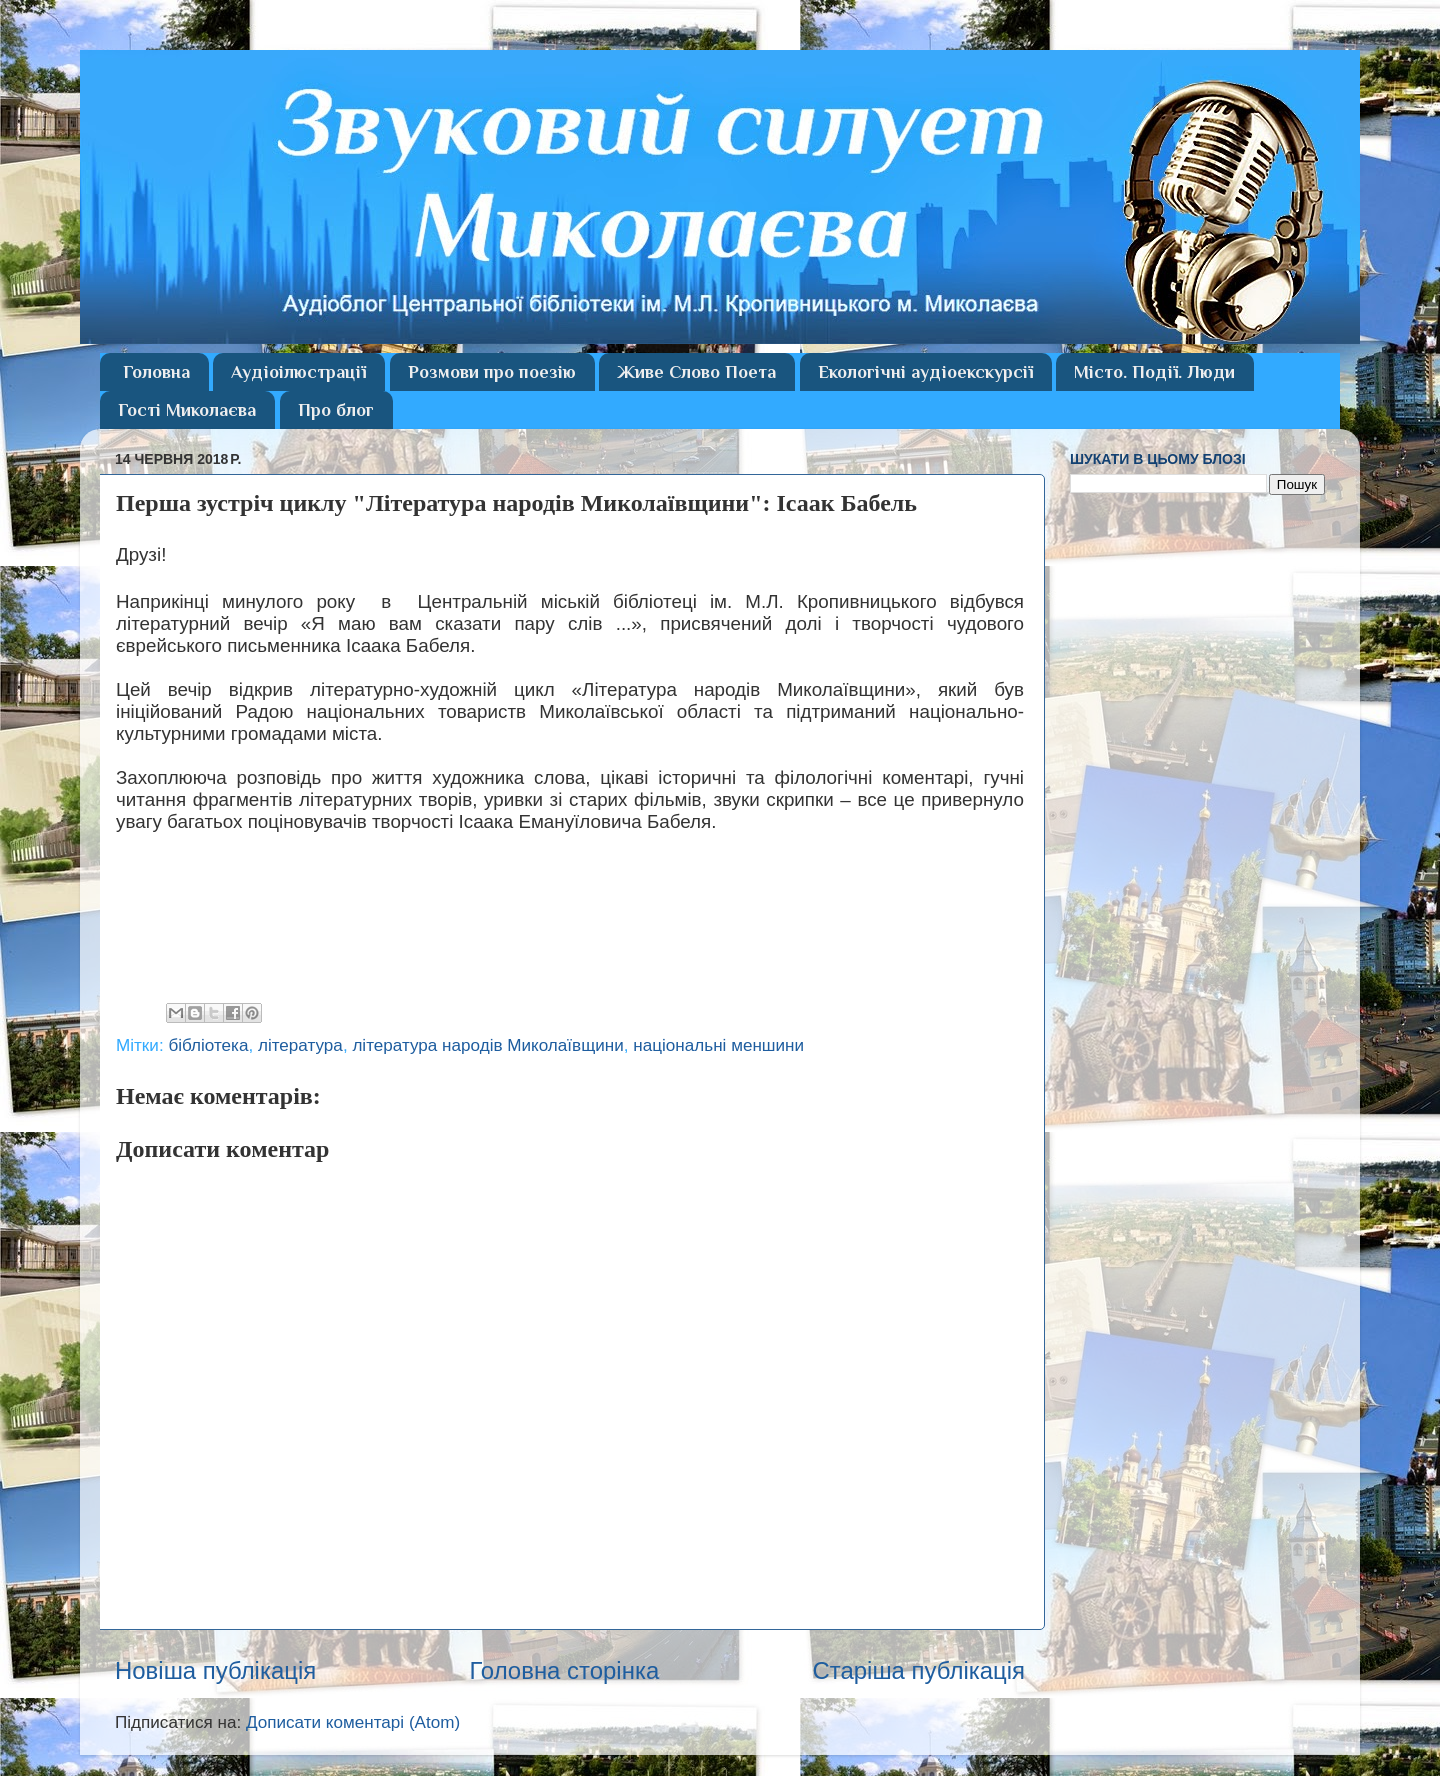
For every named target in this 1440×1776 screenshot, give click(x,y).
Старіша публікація (918, 1670)
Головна (156, 372)
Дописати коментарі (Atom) (353, 1722)
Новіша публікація (215, 1670)
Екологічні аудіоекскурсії (925, 372)
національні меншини (718, 1045)
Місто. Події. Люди (1154, 372)
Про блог (336, 410)
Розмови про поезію (492, 372)
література (300, 1045)
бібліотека (208, 1045)
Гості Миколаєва (187, 410)
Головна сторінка (564, 1670)
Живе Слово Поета (696, 372)
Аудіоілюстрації (298, 372)
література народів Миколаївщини (487, 1045)
